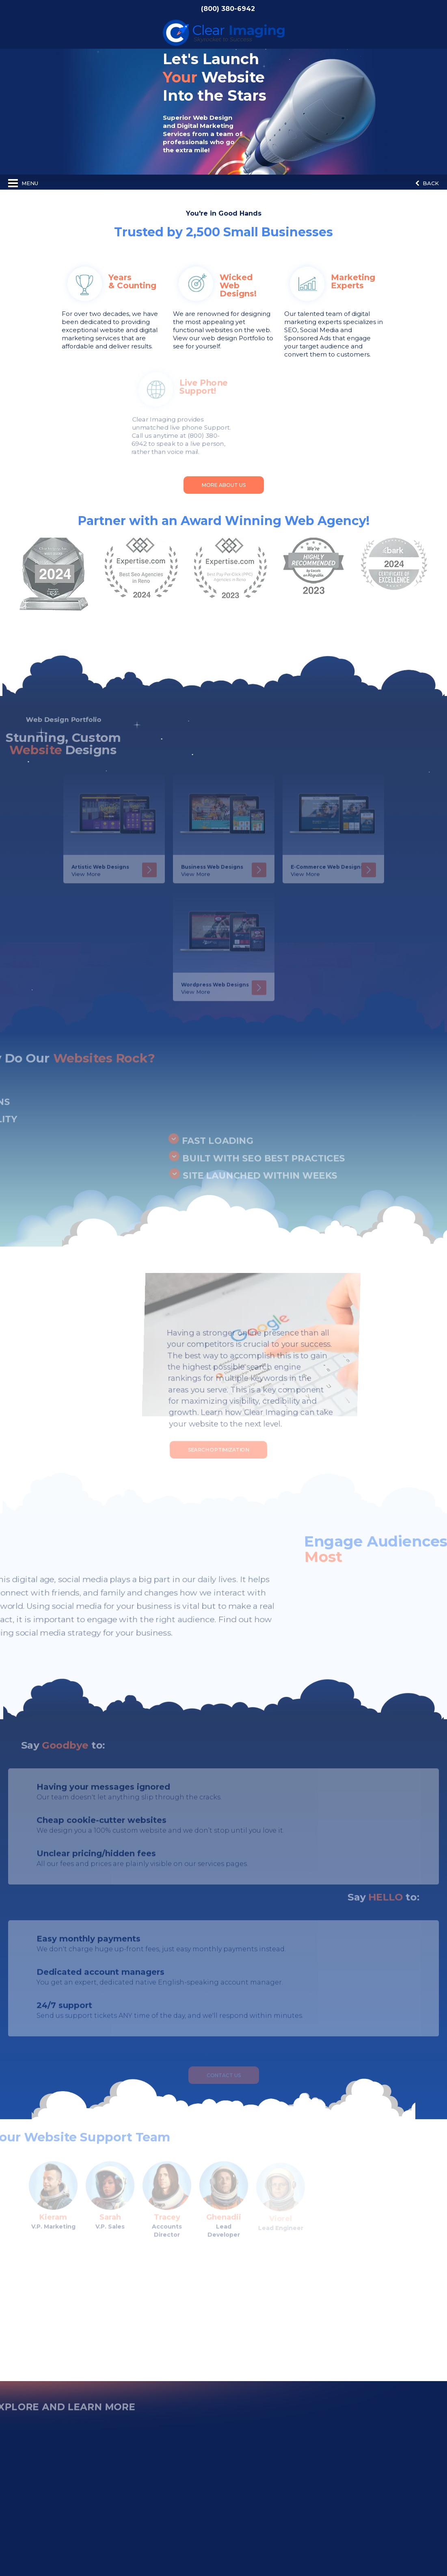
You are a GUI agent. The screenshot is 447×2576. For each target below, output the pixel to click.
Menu (23, 183)
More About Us (224, 485)
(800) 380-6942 (228, 9)
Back (427, 183)
